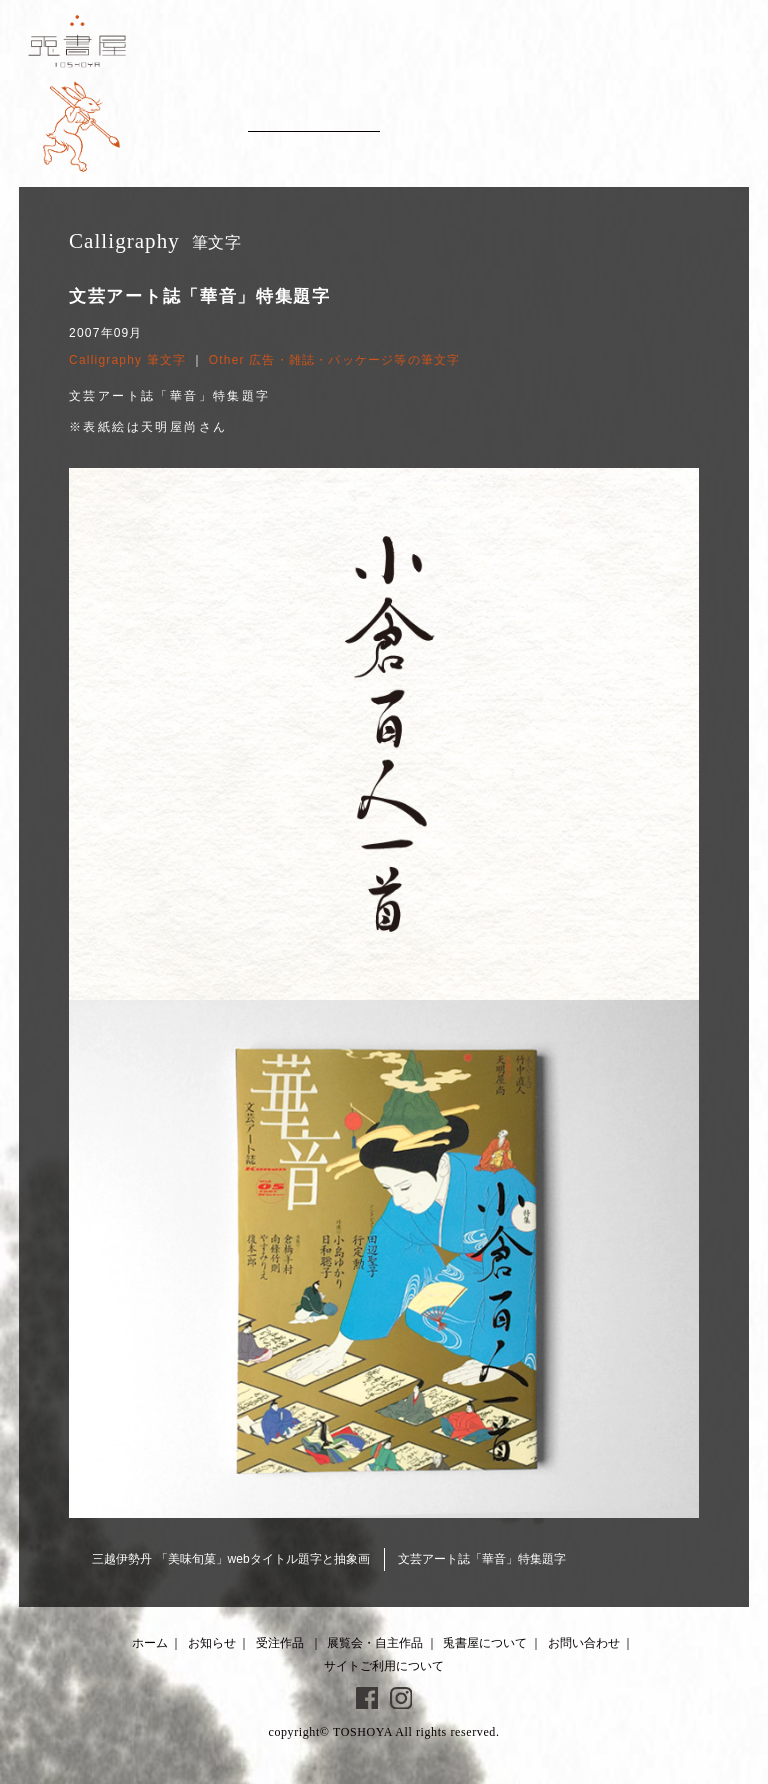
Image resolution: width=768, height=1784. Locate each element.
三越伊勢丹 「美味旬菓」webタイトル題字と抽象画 (230, 1559)
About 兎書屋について (583, 120)
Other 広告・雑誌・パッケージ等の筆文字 (335, 360)
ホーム (150, 1643)
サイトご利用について (384, 1666)
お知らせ (212, 1643)
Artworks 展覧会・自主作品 (467, 120)
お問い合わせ (584, 1643)
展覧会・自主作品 (375, 1643)
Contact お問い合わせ (694, 120)
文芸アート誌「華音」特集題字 (482, 1559)
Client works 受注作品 (313, 120)
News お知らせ (186, 120)
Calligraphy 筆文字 (127, 360)
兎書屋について (485, 1643)
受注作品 (280, 1643)
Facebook (367, 1698)
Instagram (401, 1698)
